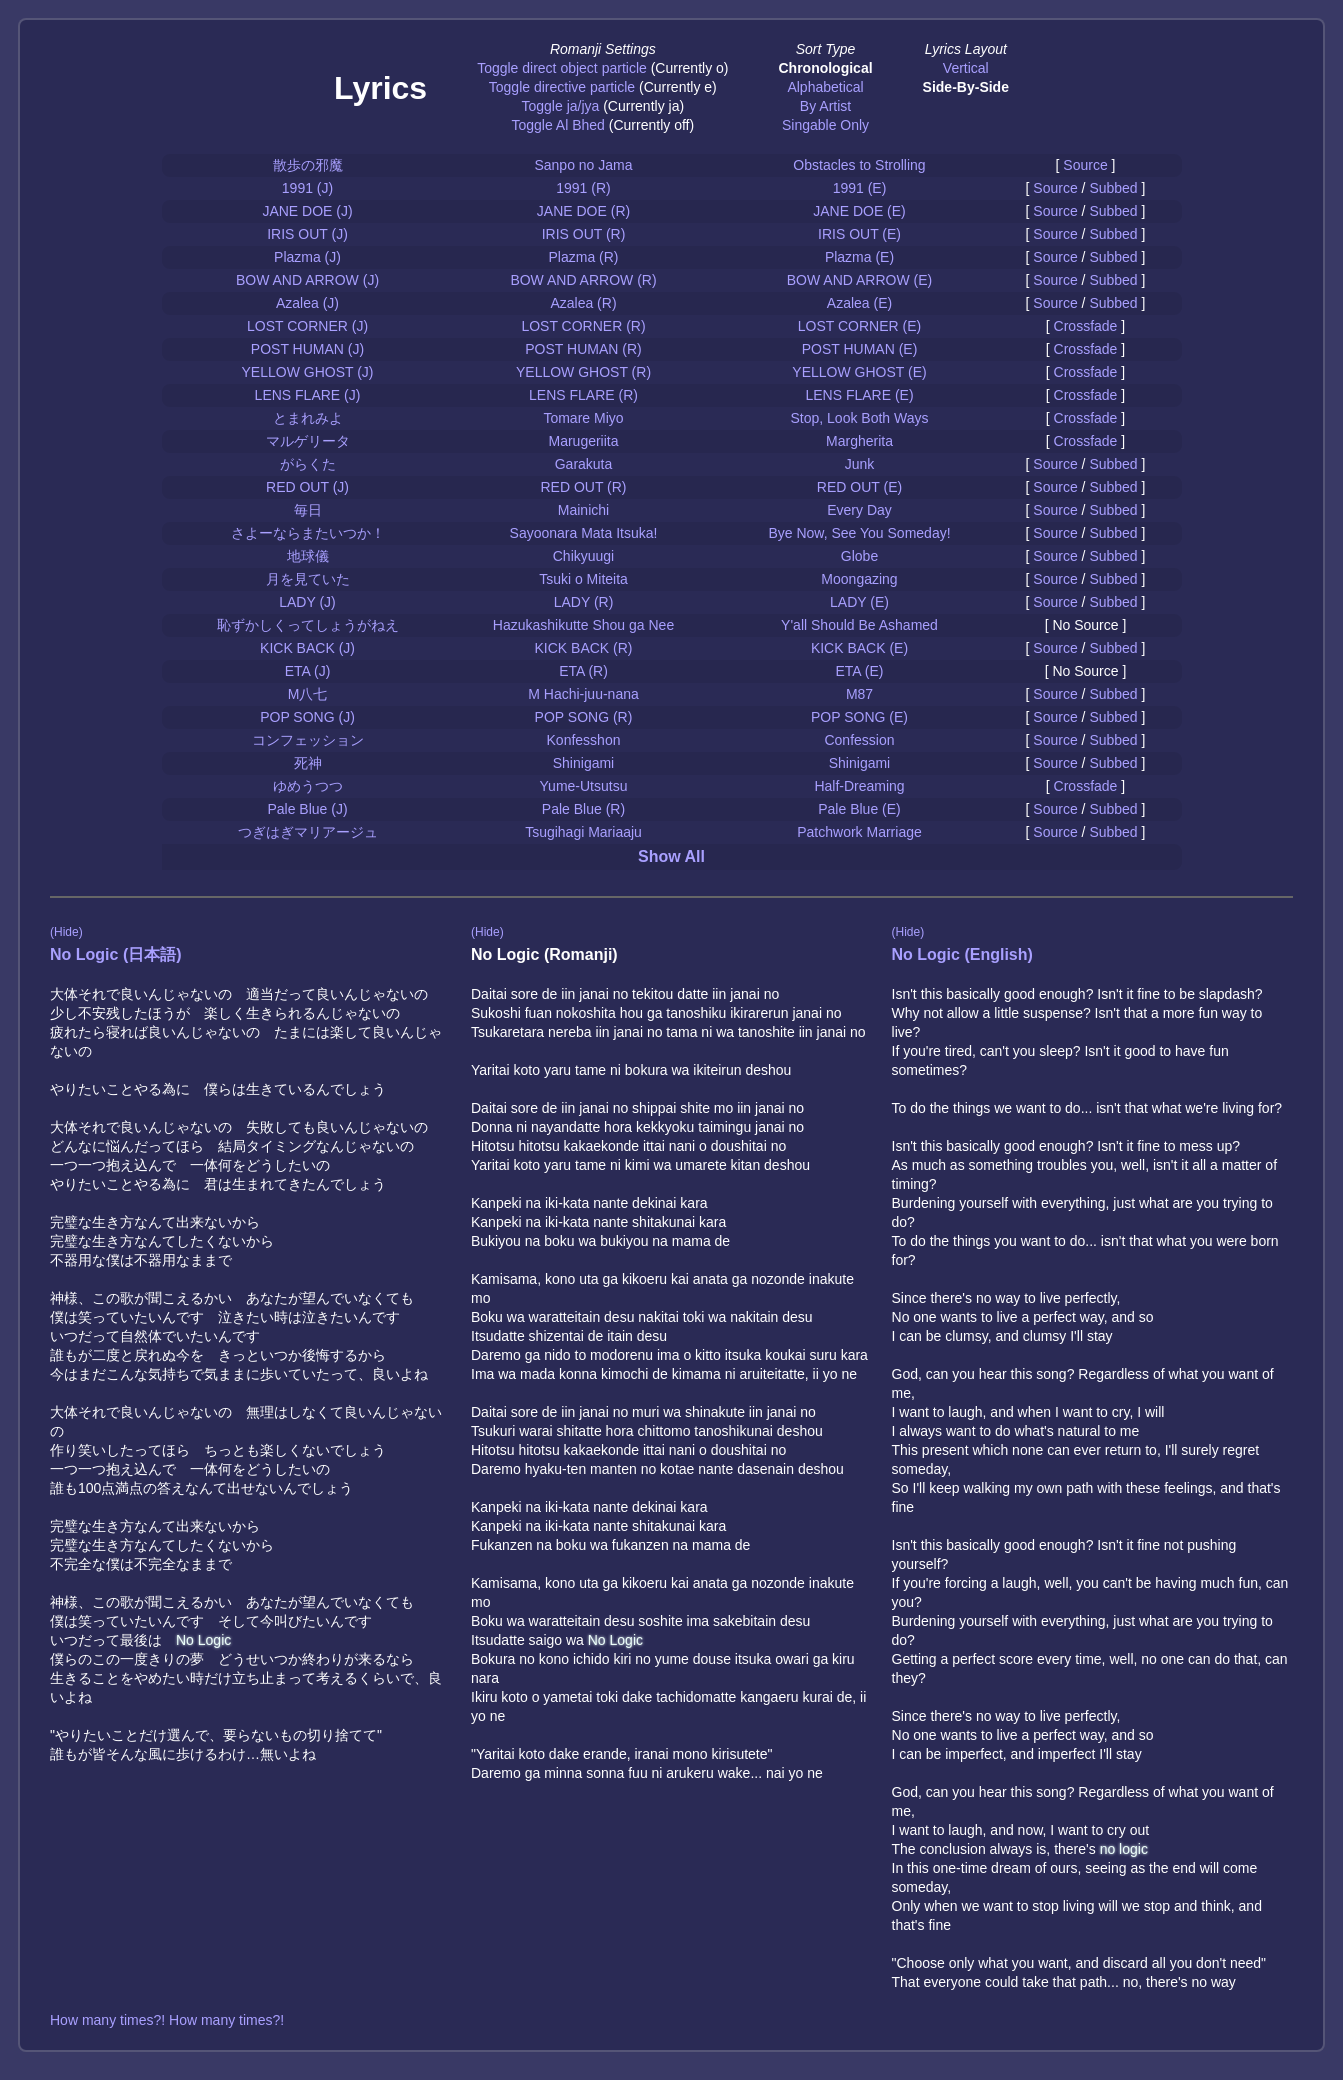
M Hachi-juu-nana (583, 694)
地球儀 (308, 556)
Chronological (825, 68)
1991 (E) (860, 188)
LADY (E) (859, 602)
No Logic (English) (962, 954)
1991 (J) (307, 188)
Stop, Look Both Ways (860, 418)
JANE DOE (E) (859, 211)
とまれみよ (308, 418)
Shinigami (583, 763)
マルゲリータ (308, 441)
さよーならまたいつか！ (308, 533)
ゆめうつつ (308, 786)
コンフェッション (308, 740)
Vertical (966, 68)
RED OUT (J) (307, 487)
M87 (859, 694)
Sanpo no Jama (583, 165)
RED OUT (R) (583, 487)
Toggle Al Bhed (557, 125)
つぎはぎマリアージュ (308, 832)
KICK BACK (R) (583, 648)
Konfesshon (584, 740)
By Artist (825, 106)
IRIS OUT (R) (584, 234)
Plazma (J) (307, 257)
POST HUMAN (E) (860, 349)
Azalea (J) (307, 303)
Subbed (1113, 188)
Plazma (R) (583, 257)
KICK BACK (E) (859, 648)
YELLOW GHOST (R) (583, 372)
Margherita (859, 441)
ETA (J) (308, 671)
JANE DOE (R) (583, 211)
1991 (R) (583, 188)
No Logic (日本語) (116, 954)
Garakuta (584, 464)
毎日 (308, 510)
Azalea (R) (583, 303)
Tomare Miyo (583, 418)
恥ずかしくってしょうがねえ (308, 625)
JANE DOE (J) (307, 211)
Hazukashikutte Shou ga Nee (583, 625)
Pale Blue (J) (307, 809)
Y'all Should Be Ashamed (859, 625)
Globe (859, 556)
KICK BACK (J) (307, 648)
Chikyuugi (583, 556)
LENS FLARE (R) (583, 395)
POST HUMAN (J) (307, 349)
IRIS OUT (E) (859, 234)
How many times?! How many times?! (167, 2020)
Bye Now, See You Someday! (859, 533)
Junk (860, 464)
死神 (308, 763)
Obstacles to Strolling (859, 165)
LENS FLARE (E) (859, 395)
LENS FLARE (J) (308, 395)
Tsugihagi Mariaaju (583, 832)
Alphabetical (825, 87)
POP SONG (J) (307, 717)
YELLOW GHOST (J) (308, 372)
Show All (671, 856)
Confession (859, 740)
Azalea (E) (859, 303)
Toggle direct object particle (562, 68)
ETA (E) (860, 671)
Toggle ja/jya (560, 106)
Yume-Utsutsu (584, 786)
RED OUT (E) (859, 487)
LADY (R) (584, 602)
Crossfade (1086, 326)
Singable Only (825, 125)
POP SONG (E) (859, 717)
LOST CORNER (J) (307, 326)
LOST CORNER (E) (859, 326)
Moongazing (859, 579)
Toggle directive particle (562, 87)
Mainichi (583, 510)
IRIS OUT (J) (307, 234)
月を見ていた (308, 579)
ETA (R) (583, 671)
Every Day (859, 510)
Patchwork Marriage (859, 832)
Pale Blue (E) (859, 809)
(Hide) (66, 932)
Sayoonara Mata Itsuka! (584, 533)
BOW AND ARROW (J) (307, 280)
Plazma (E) (859, 257)
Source (1085, 165)
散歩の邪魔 (308, 165)
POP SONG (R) (584, 717)
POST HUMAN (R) (583, 349)
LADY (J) (307, 602)
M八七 (308, 694)
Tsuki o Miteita (583, 579)
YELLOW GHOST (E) (859, 372)
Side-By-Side (966, 87)
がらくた (308, 464)
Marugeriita (583, 441)
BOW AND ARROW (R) (583, 280)
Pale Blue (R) (583, 809)
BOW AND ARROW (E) (859, 280)
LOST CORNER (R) (583, 326)
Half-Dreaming (859, 786)
